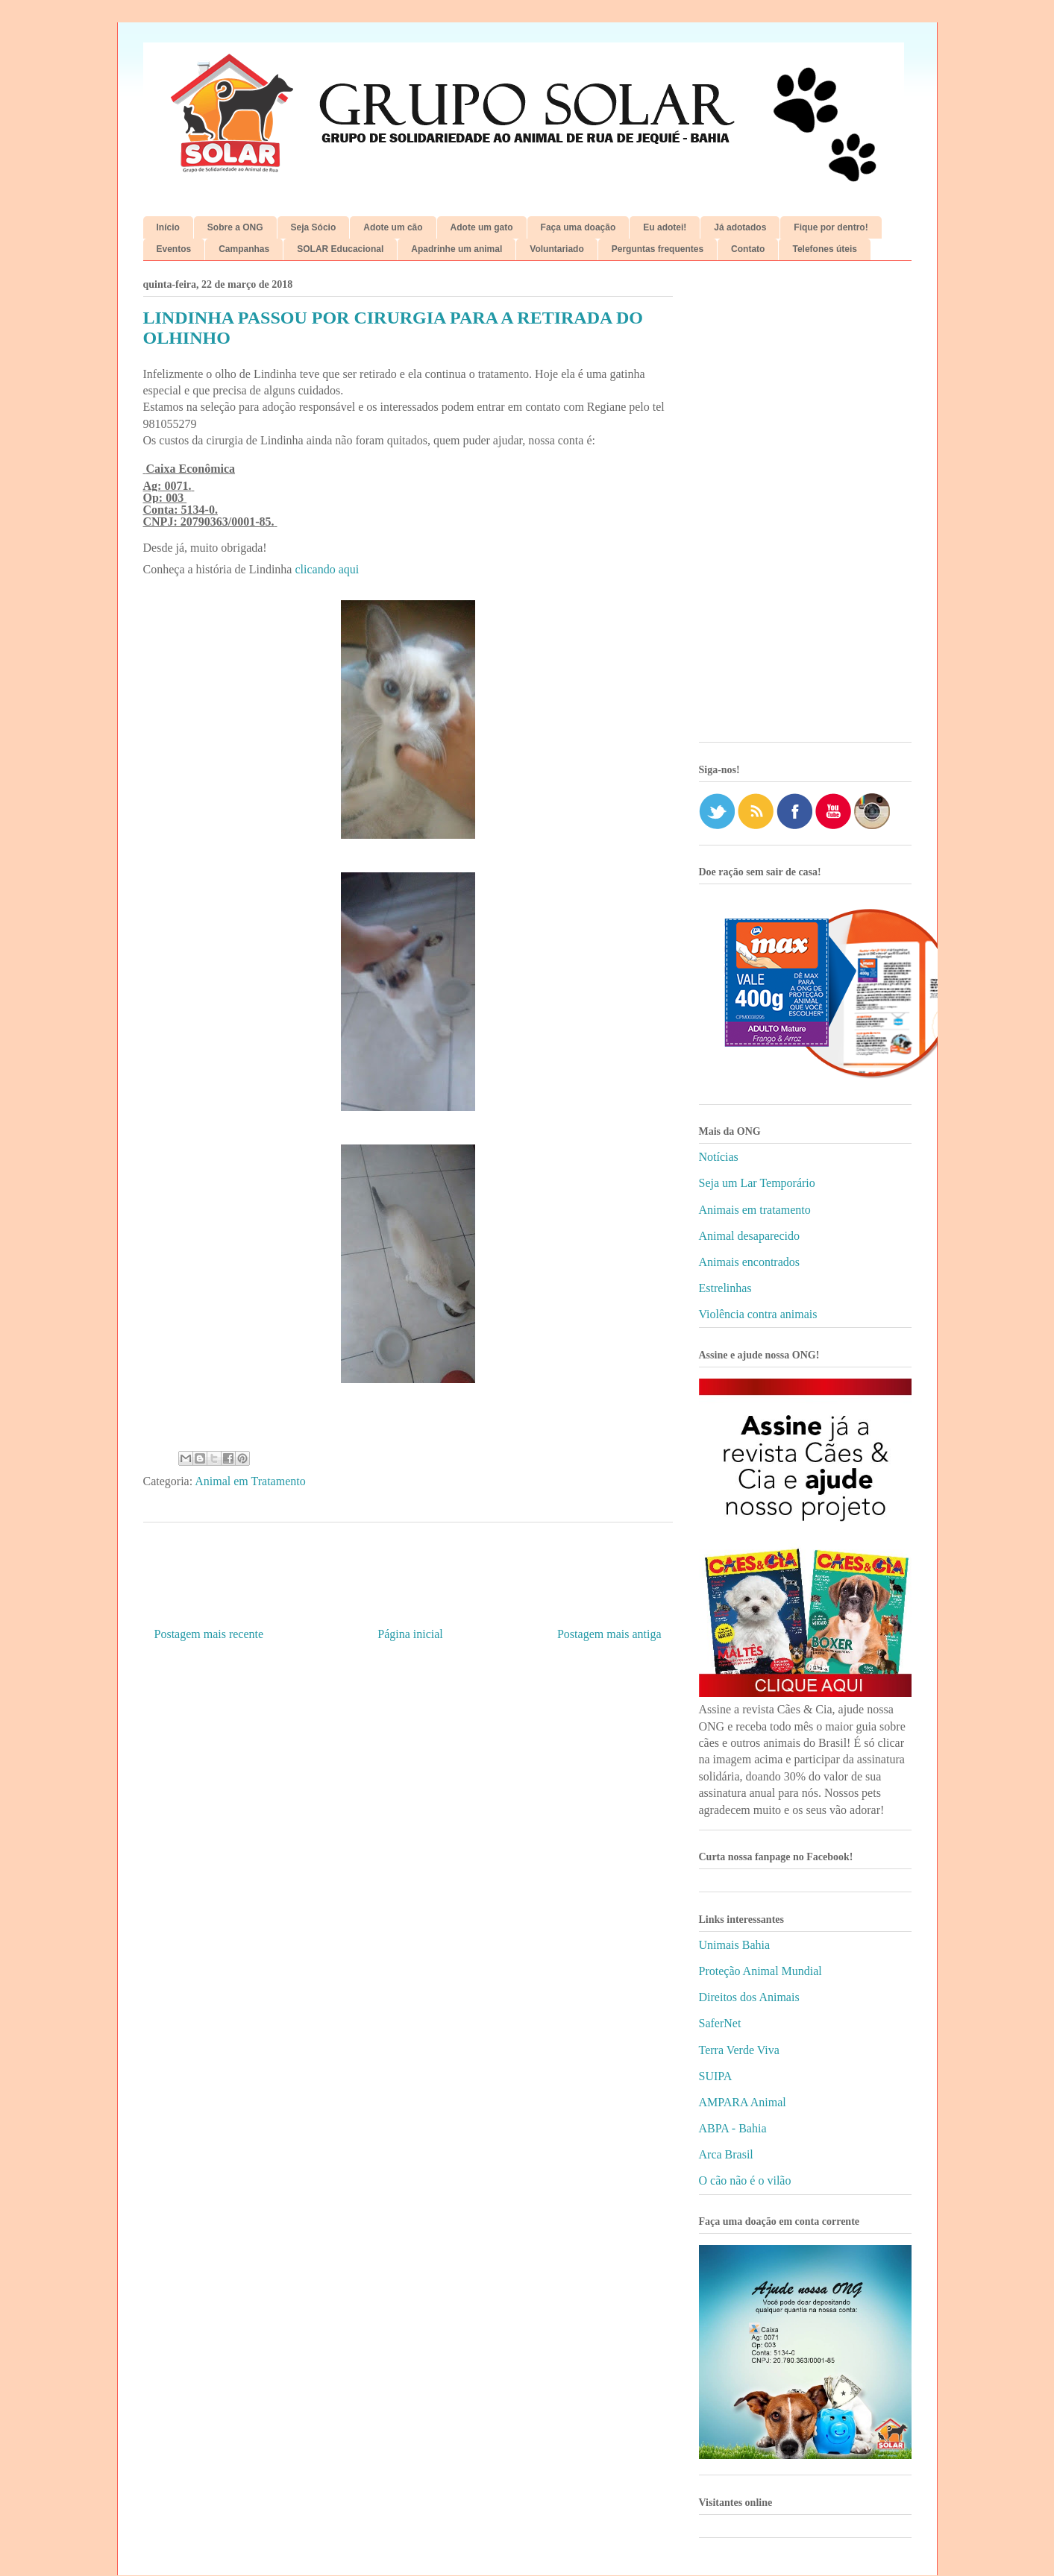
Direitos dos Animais (749, 1997)
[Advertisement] (805, 507)
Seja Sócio (313, 227)
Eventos (174, 249)
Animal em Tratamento (250, 1481)
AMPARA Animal (742, 2102)
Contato (748, 249)
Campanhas (244, 249)
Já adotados (740, 227)
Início (168, 227)
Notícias (718, 1156)
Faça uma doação (578, 227)
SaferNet (720, 2023)
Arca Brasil (726, 2154)
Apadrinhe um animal (456, 249)
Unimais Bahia (735, 1945)
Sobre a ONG (235, 227)
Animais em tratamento (755, 1209)
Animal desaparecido (749, 1235)
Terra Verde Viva (739, 2050)
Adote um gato (482, 227)
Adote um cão (392, 227)
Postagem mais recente (209, 1634)
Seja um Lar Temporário (757, 1183)
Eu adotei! (664, 227)
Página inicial (410, 1634)
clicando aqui (327, 569)
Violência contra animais (758, 1314)
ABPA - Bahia (733, 2128)
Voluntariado (556, 249)
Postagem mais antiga (609, 1634)
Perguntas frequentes (657, 249)
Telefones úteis (824, 249)
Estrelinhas (725, 1288)
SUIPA (716, 2076)
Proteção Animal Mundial (760, 1971)
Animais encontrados (749, 1262)
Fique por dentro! (831, 227)
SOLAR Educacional (340, 249)
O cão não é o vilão (745, 2180)
